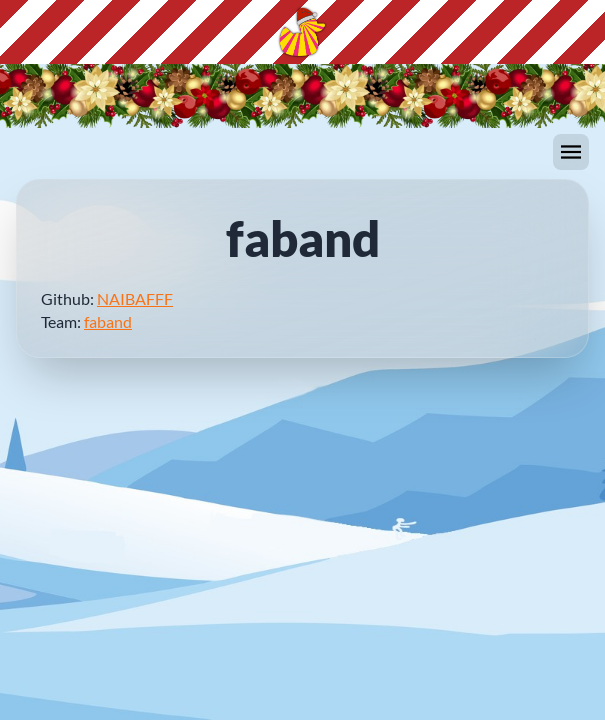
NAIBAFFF (135, 298)
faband (108, 321)
